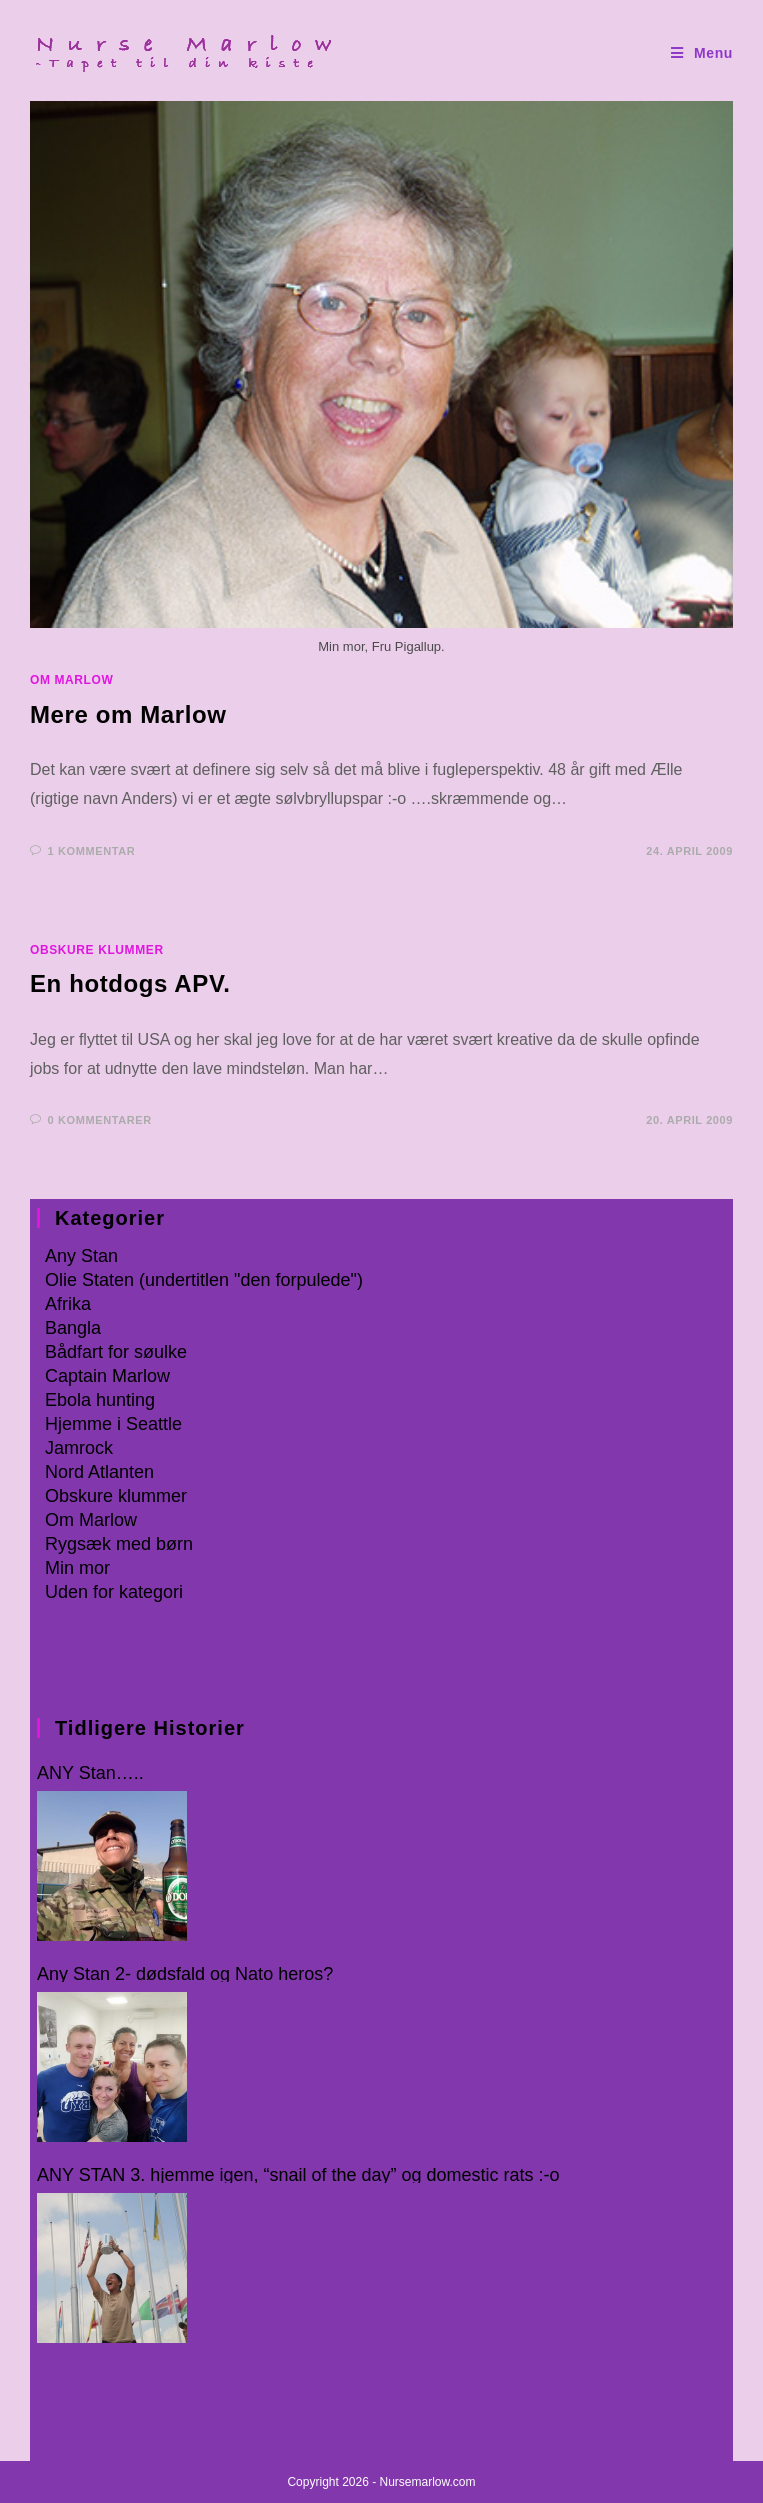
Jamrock (79, 1448)
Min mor (77, 1568)
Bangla (73, 1328)
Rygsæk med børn (119, 1544)
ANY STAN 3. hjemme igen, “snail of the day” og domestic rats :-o (298, 2175)
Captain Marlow (107, 1376)
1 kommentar (92, 851)
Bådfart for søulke (116, 1352)
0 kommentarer (100, 1120)
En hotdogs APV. (130, 983)
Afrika (68, 1304)
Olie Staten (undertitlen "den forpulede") (204, 1280)
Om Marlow (71, 680)
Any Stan (81, 1256)
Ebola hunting (100, 1400)
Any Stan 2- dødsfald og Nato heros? (185, 1974)
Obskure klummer (97, 950)
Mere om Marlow (128, 714)
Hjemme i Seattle (113, 1424)
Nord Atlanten (99, 1472)
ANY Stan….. (90, 1773)
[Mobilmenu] (702, 53)
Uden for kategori (114, 1592)
